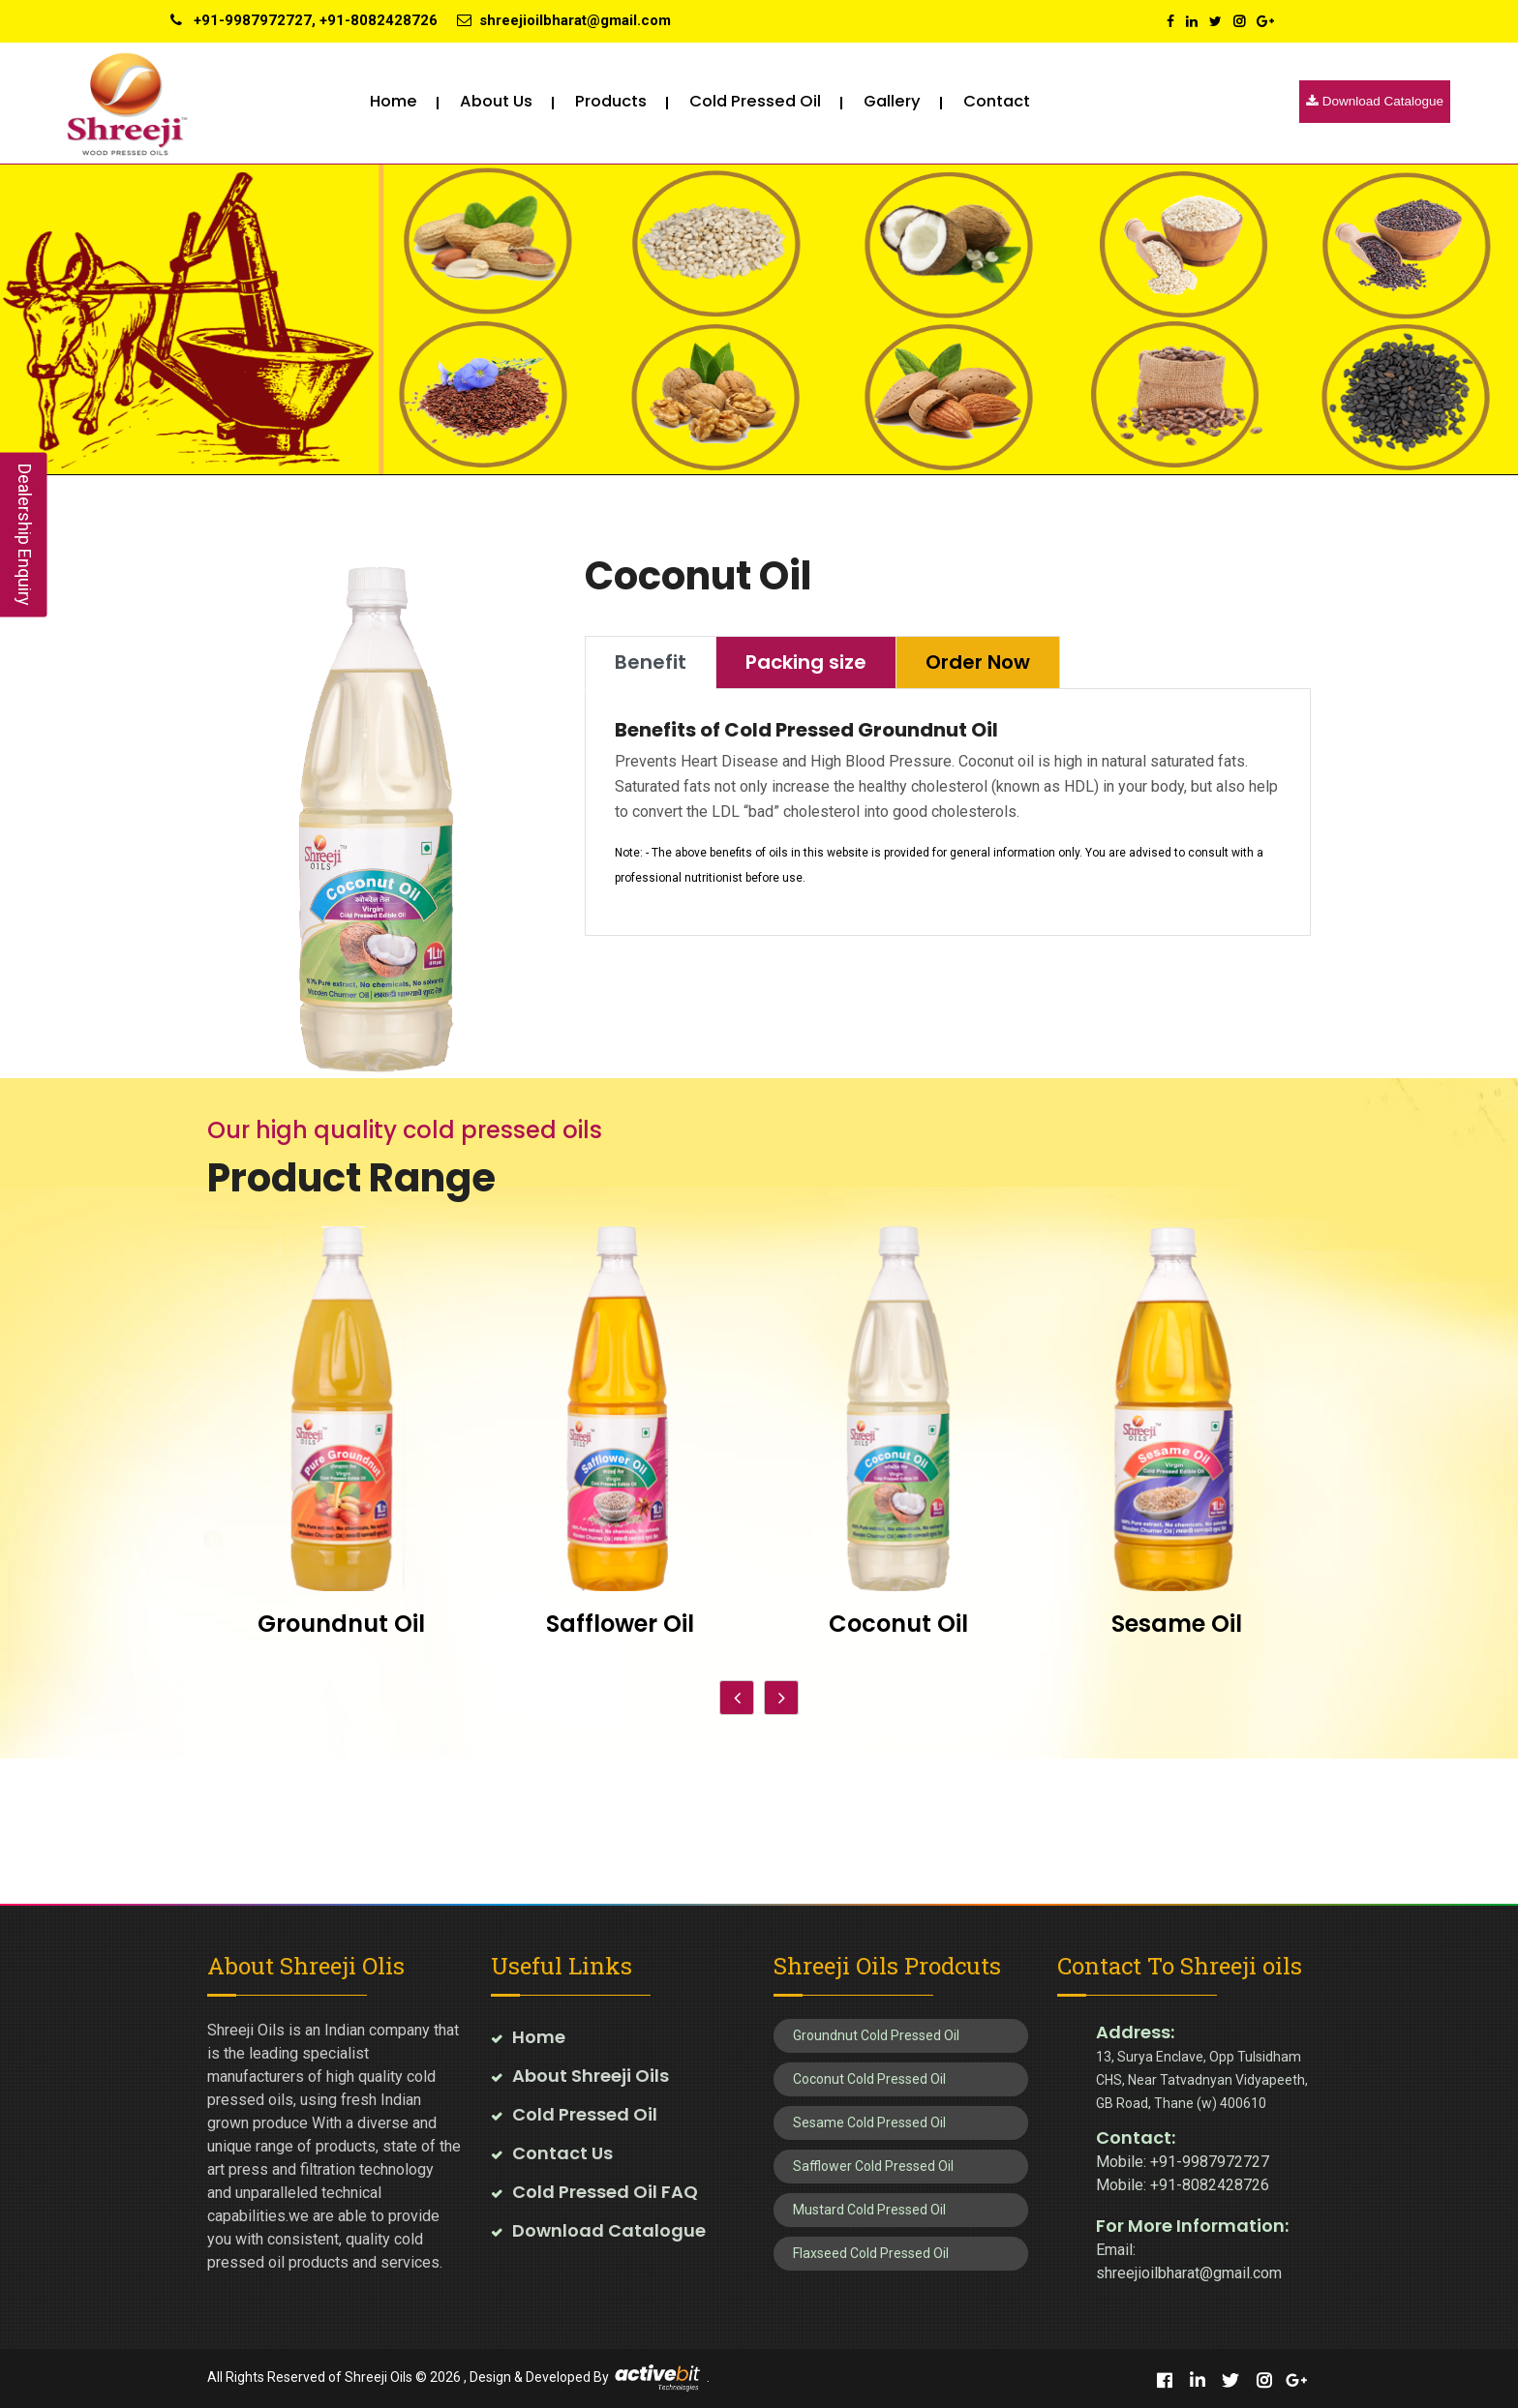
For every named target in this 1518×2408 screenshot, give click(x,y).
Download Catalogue (1374, 101)
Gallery (892, 101)
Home (393, 101)
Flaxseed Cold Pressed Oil (871, 2253)
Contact (996, 101)
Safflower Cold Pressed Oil (873, 2166)
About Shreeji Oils (590, 2075)
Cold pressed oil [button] (755, 101)
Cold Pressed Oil (584, 2114)
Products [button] (611, 101)
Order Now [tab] (978, 662)
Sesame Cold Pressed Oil (869, 2122)
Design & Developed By (539, 2376)
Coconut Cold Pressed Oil (869, 2079)
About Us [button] (496, 101)
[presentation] (736, 1697)
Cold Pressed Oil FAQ (605, 2192)
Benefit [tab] (650, 662)
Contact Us (562, 2153)
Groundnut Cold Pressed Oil (876, 2035)
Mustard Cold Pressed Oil (869, 2209)
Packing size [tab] (805, 662)
